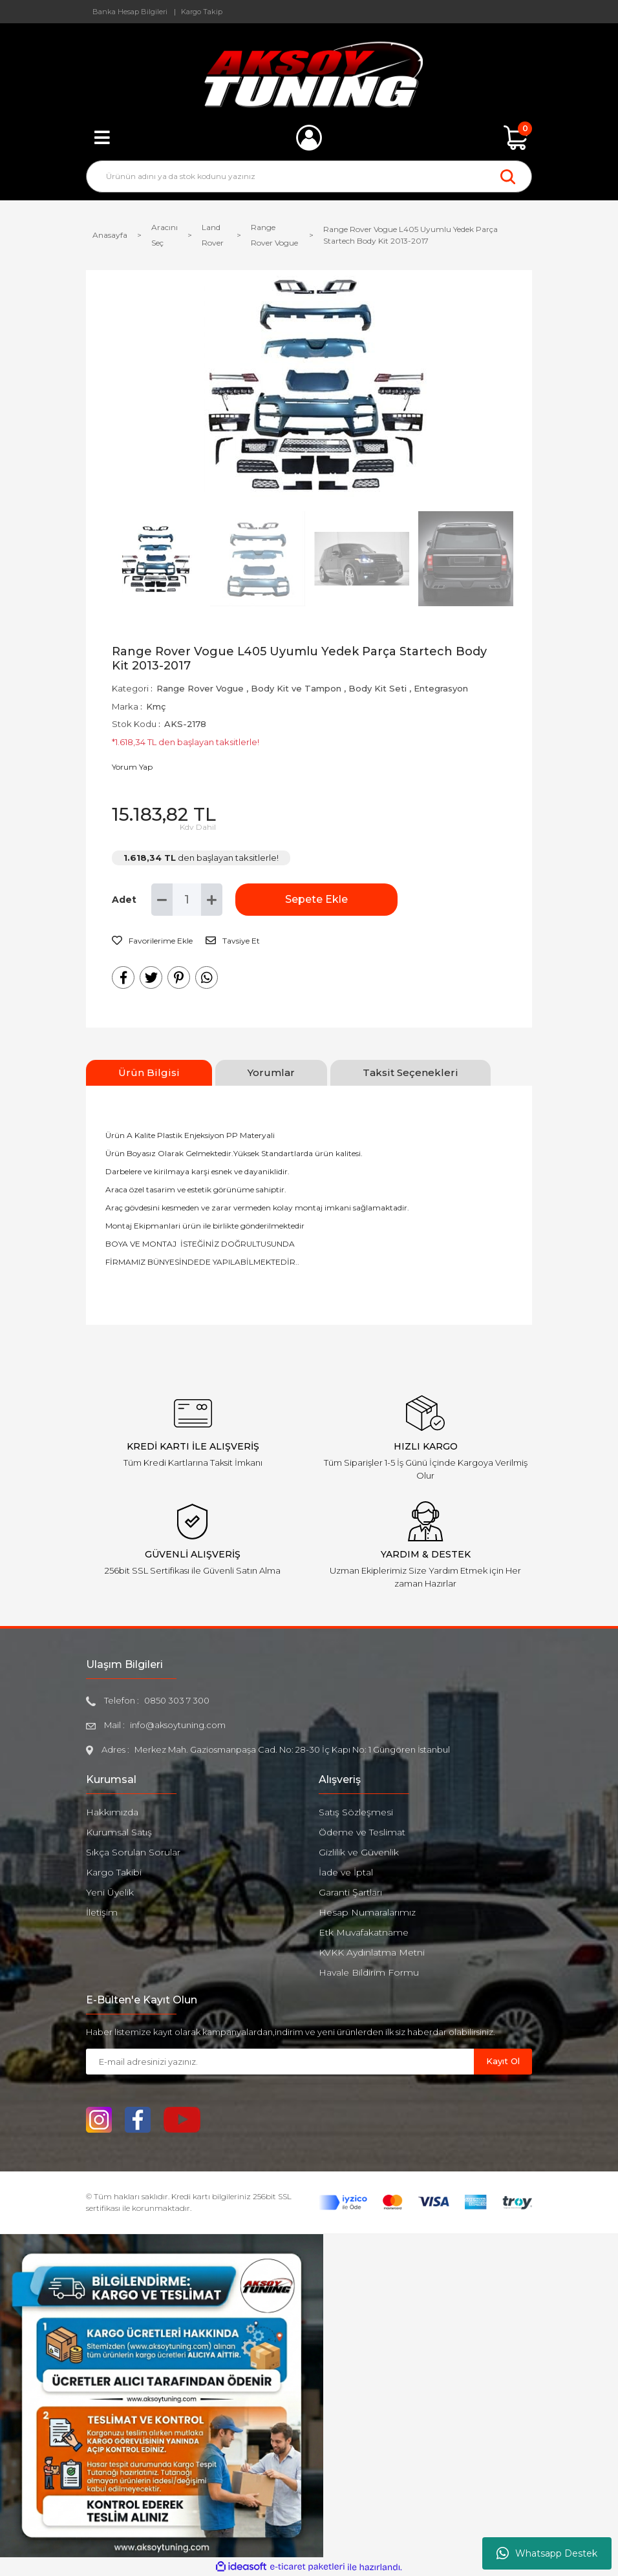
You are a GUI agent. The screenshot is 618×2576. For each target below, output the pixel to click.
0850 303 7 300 (176, 1700)
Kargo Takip (201, 11)
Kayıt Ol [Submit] (503, 2061)
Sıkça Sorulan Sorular (133, 1852)
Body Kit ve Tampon (296, 688)
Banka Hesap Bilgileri (129, 11)
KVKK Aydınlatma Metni (372, 1952)
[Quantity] (187, 899)
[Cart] (516, 137)
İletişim (102, 1912)
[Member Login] (309, 137)
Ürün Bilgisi (149, 1072)
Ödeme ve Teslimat (362, 1832)
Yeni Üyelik (110, 1892)
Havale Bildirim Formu (369, 1972)
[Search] (309, 176)
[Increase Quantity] (211, 899)
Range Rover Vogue (200, 688)
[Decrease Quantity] (162, 899)
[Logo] (309, 74)
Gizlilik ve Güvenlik (359, 1852)
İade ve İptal (346, 1872)
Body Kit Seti (377, 688)
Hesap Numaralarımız (367, 1912)
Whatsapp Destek (546, 2553)
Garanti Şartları (350, 1892)
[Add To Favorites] (152, 941)
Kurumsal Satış (119, 1832)
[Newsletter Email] (280, 2062)
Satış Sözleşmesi (356, 1812)
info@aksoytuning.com (178, 1725)
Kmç (155, 706)
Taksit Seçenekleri (410, 1072)
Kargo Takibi (114, 1872)
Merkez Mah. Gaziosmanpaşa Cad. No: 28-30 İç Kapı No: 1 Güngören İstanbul (292, 1749)
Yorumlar (271, 1072)
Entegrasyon (441, 688)
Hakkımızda (112, 1812)
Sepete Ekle (299, 899)
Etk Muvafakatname (364, 1932)
